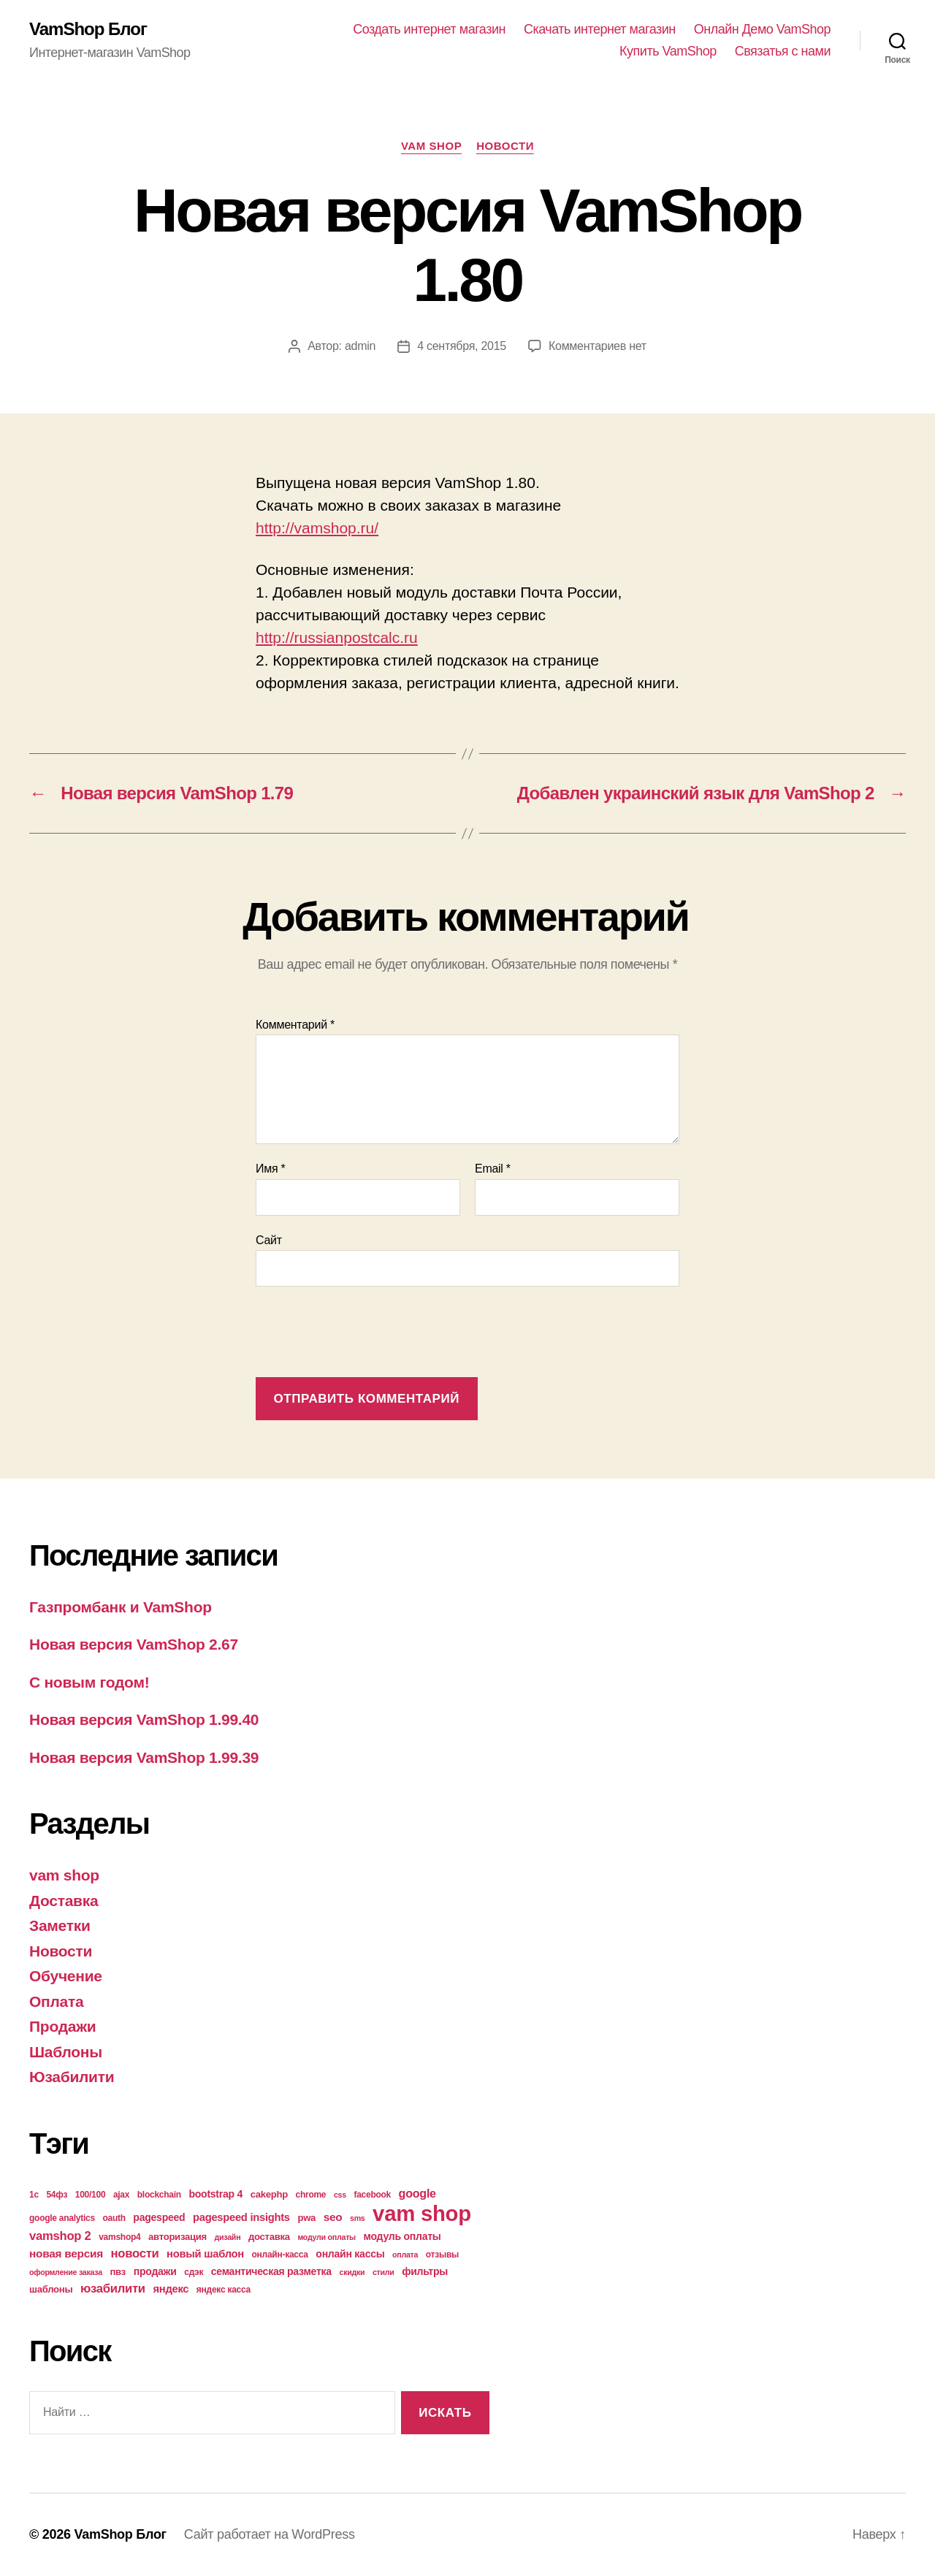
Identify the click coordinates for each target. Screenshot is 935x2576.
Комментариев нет (597, 346)
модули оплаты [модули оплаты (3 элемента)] (326, 2237)
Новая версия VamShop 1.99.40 (144, 1719)
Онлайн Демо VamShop (762, 29)
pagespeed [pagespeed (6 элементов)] (159, 2217)
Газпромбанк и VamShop (120, 1606)
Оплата (56, 2001)
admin (360, 346)
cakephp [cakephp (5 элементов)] (269, 2194)
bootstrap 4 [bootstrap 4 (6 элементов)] (215, 2194)
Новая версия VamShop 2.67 (133, 1644)
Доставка (63, 1900)
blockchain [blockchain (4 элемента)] (159, 2195)
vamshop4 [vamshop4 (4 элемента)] (119, 2237)
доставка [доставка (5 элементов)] (269, 2236)
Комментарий (295, 1024)
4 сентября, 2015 (461, 346)
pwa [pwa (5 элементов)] (306, 2217)
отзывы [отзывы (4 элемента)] (442, 2254)
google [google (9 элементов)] (417, 2193)
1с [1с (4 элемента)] (34, 2195)
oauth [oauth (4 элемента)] (113, 2218)
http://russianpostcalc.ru (337, 637)
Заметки (60, 1925)
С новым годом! (89, 1682)
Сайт (269, 1240)
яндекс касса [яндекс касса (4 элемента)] (223, 2290)
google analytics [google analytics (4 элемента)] (62, 2218)
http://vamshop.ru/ (317, 527)
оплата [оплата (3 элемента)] (405, 2254)
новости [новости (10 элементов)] (135, 2253)
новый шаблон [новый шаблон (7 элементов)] (205, 2254)
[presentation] (367, 1333)
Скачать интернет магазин (600, 29)
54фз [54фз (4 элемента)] (56, 2195)
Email (493, 1168)
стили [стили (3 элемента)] (383, 2272)
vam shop (431, 146)
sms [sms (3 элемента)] (357, 2218)
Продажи (62, 2026)
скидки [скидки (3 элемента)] (352, 2272)
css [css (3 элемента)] (340, 2194)
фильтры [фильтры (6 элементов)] (425, 2271)
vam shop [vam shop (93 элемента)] (422, 2213)
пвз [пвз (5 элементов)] (118, 2271)
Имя (271, 1168)
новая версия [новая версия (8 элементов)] (66, 2253)
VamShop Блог (88, 29)
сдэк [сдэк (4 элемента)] (193, 2272)
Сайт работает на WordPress (269, 2534)
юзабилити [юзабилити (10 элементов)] (112, 2288)
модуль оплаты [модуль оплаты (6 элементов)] (402, 2236)
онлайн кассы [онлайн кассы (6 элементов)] (350, 2254)
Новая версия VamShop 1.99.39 (144, 1757)
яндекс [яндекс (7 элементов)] (170, 2289)
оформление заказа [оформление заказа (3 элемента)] (65, 2272)
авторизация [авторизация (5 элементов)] (177, 2236)
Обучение (65, 1975)
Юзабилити (71, 2076)
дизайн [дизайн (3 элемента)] (228, 2237)
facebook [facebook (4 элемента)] (372, 2195)
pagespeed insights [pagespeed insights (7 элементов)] (241, 2217)
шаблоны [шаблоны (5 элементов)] (50, 2289)
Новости (505, 146)
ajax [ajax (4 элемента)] (121, 2195)
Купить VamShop (668, 51)
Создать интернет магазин (429, 29)
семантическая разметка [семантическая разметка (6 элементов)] (271, 2271)
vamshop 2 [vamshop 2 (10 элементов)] (60, 2236)
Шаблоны (65, 2051)
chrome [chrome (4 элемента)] (311, 2195)
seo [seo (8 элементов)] (333, 2217)
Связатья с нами (783, 51)
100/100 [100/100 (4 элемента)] (90, 2195)
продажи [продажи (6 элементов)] (155, 2271)
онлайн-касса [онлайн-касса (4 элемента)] (280, 2254)
